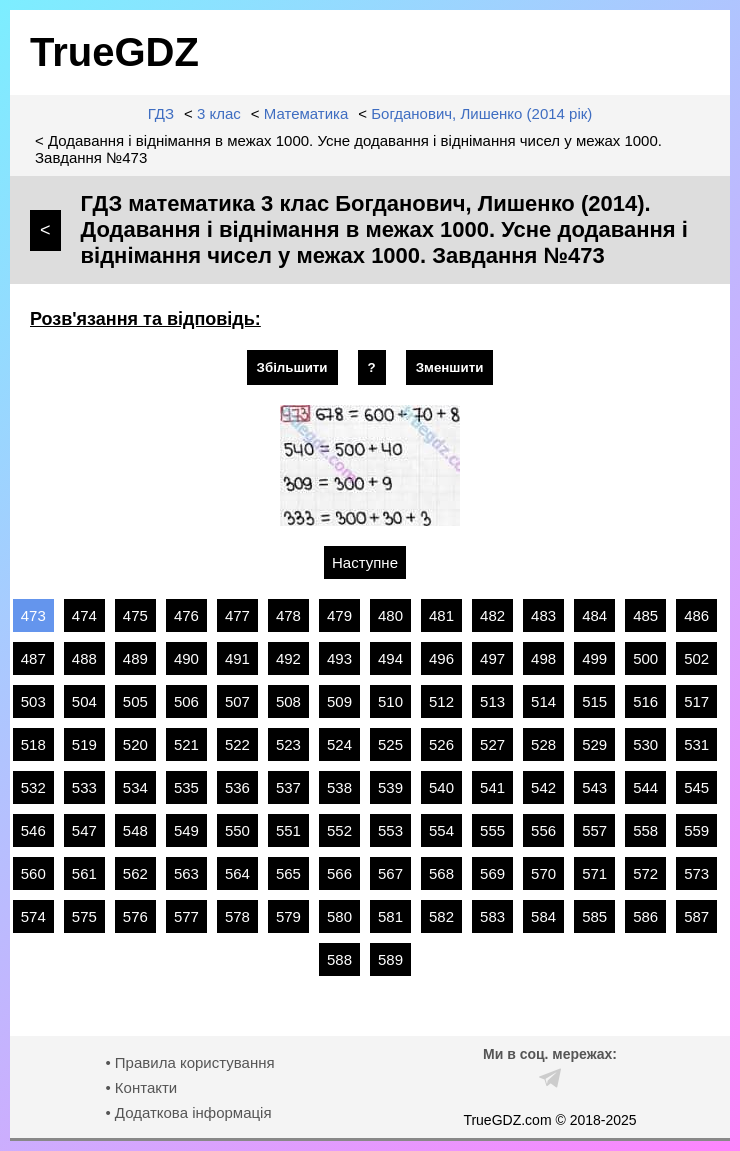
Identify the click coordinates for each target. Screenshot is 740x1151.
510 (390, 701)
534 (135, 787)
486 (696, 615)
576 (135, 916)
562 (135, 873)
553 (390, 830)
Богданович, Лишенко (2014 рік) (481, 113)
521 (186, 744)
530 (645, 744)
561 (84, 873)
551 (288, 830)
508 (288, 701)
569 (492, 873)
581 (390, 916)
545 (696, 787)
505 (135, 701)
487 (33, 658)
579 (288, 916)
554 (441, 830)
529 (594, 744)
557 (594, 830)
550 (237, 830)
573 (696, 873)
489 (135, 658)
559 (696, 830)
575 (84, 916)
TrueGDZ (114, 52)
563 (186, 873)
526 (441, 744)
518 (33, 744)
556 (543, 830)
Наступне (365, 562)
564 (237, 873)
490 (186, 658)
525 (390, 744)
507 (237, 701)
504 (84, 701)
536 (237, 787)
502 (696, 658)
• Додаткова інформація (188, 1112)
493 (339, 658)
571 (594, 873)
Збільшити (292, 367)
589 (390, 959)
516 (645, 701)
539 (390, 787)
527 (492, 744)
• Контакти (141, 1087)
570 (543, 873)
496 (441, 658)
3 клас (219, 113)
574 (33, 916)
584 (543, 916)
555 (492, 830)
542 (543, 787)
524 (339, 744)
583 (492, 916)
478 (288, 615)
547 (84, 830)
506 (186, 701)
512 (441, 701)
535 (186, 787)
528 (543, 744)
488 (84, 658)
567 (390, 873)
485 (645, 615)
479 (339, 615)
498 (543, 658)
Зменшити (450, 367)
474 (84, 615)
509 (339, 701)
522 (237, 744)
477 (237, 615)
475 (135, 615)
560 (33, 873)
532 (33, 787)
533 (84, 787)
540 (441, 787)
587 (696, 916)
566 (339, 873)
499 (594, 658)
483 (543, 615)
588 (339, 959)
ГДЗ (161, 113)
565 (288, 873)
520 (135, 744)
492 (288, 658)
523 (288, 744)
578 (237, 916)
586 (645, 916)
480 (390, 615)
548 (135, 830)
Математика (306, 113)
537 (288, 787)
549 (186, 830)
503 (33, 701)
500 (645, 658)
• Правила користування (189, 1062)
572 (645, 873)
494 (390, 658)
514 (543, 701)
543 (594, 787)
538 (339, 787)
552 (339, 830)
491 (237, 658)
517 (696, 701)
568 (441, 873)
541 (492, 787)
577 (186, 916)
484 (594, 615)
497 (492, 658)
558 (645, 830)
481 (441, 615)
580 (339, 916)
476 (186, 615)
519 (84, 744)
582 (441, 916)
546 (33, 830)
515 (594, 701)
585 (594, 916)
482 (492, 615)
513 (492, 701)
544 (645, 787)
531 (696, 744)
